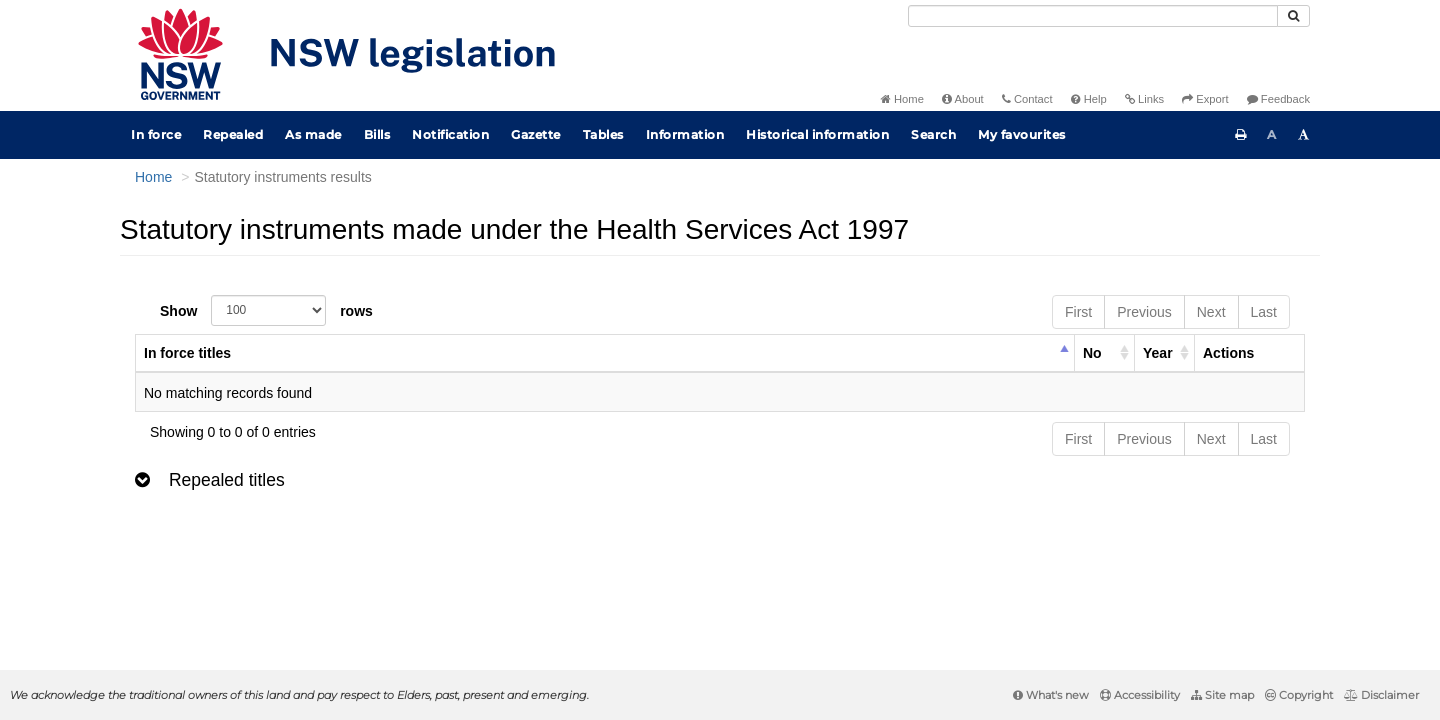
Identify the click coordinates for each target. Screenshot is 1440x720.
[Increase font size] (1304, 135)
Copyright (1299, 695)
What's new (1051, 695)
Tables (603, 134)
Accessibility (1140, 695)
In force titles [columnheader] (187, 353)
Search (933, 134)
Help (1089, 99)
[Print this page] (1241, 135)
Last (1264, 312)
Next (1211, 312)
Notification (450, 134)
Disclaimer (1381, 695)
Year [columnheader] (1158, 353)
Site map (1222, 695)
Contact (1027, 99)
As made (313, 134)
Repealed (233, 134)
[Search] (1093, 16)
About (963, 99)
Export (1205, 99)
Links (1144, 99)
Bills (377, 134)
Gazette (536, 134)
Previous (1144, 312)
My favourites (1022, 134)
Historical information (817, 134)
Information (685, 134)
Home (902, 99)
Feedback (1278, 99)
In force (156, 134)
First (1078, 312)
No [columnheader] (1092, 353)
